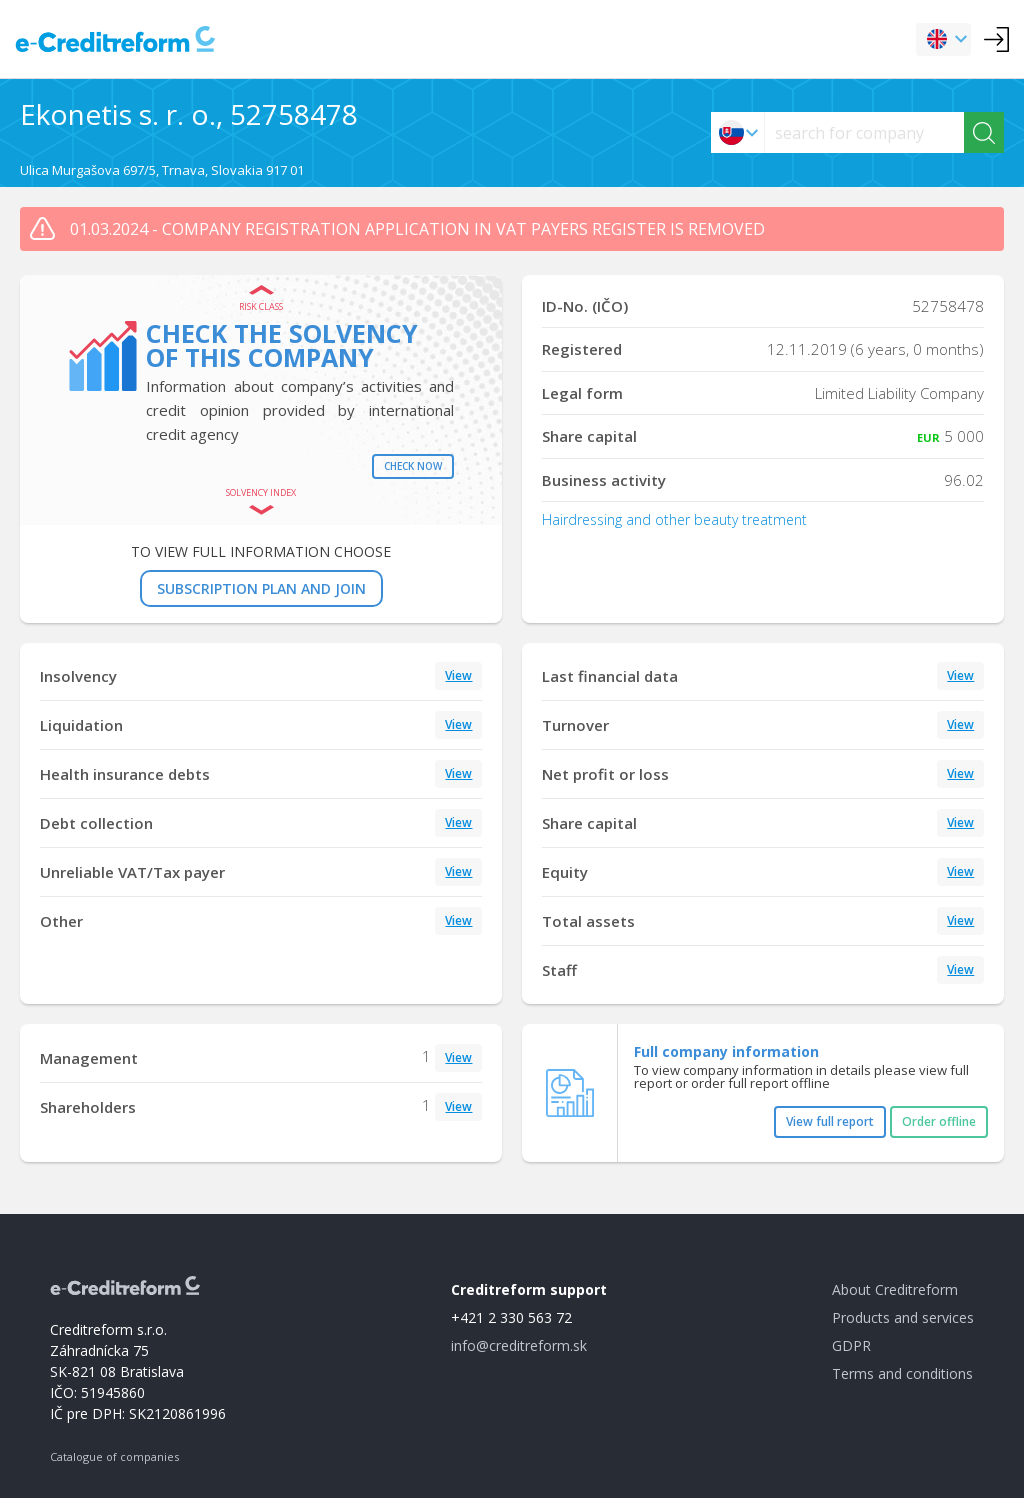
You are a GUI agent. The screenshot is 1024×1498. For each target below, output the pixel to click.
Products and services (903, 1317)
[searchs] (864, 132)
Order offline (939, 1121)
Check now (413, 466)
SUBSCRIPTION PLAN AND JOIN (261, 588)
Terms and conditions (902, 1373)
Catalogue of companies (114, 1456)
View (458, 675)
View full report (830, 1121)
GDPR (851, 1345)
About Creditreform (895, 1289)
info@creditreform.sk (519, 1345)
